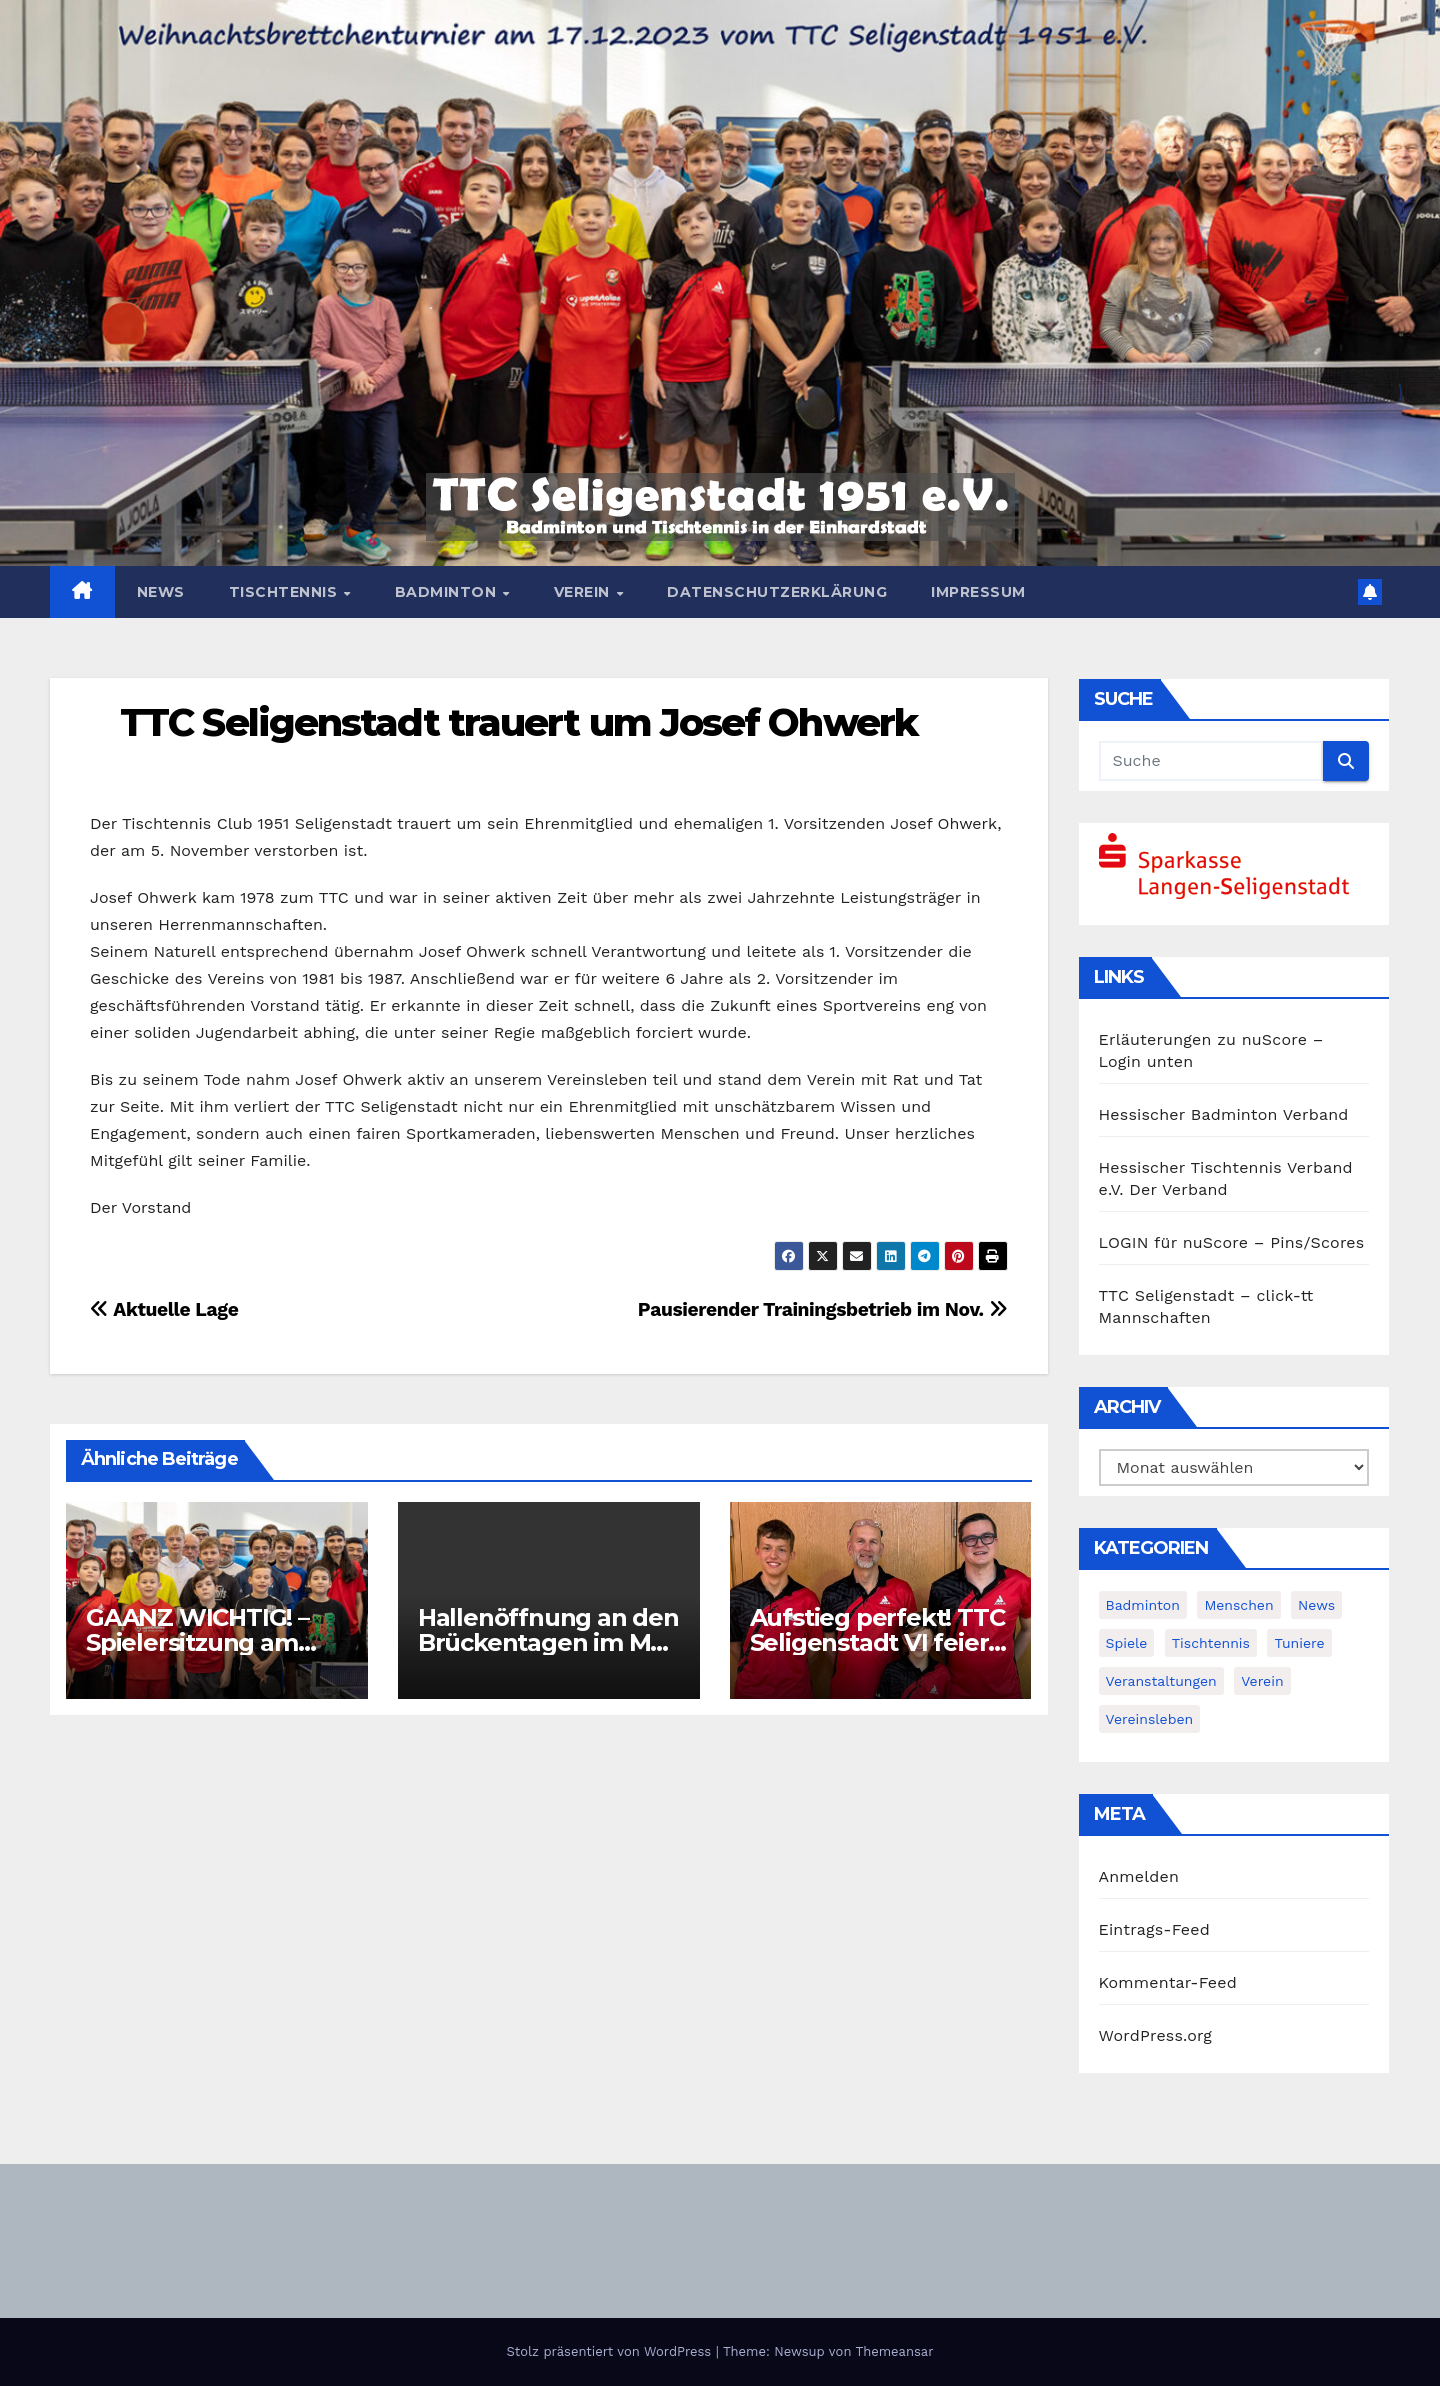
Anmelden (1139, 1876)
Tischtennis (285, 592)
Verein (584, 592)
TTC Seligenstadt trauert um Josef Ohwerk (518, 722)
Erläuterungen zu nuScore (1203, 1039)
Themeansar (895, 2351)
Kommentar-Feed (1168, 1982)
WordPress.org (1156, 2035)
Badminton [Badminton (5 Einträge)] (1143, 1605)
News (161, 592)
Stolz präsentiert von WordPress (610, 2351)
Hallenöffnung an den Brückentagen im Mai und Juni (548, 1642)
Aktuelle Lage (164, 1309)
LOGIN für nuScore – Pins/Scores (1232, 1242)
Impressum (978, 592)
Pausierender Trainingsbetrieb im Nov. (823, 1309)
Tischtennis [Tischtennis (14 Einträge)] (1211, 1643)
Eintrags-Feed (1154, 1929)
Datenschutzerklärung (777, 592)
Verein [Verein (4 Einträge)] (1262, 1681)
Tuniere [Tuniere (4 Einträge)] (1299, 1643)
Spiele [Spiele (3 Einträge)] (1127, 1643)
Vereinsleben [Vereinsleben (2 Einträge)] (1150, 1719)
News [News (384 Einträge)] (1316, 1605)
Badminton (448, 592)
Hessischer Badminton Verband (1224, 1114)
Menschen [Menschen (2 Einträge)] (1238, 1605)
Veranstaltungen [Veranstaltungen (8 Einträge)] (1161, 1681)
